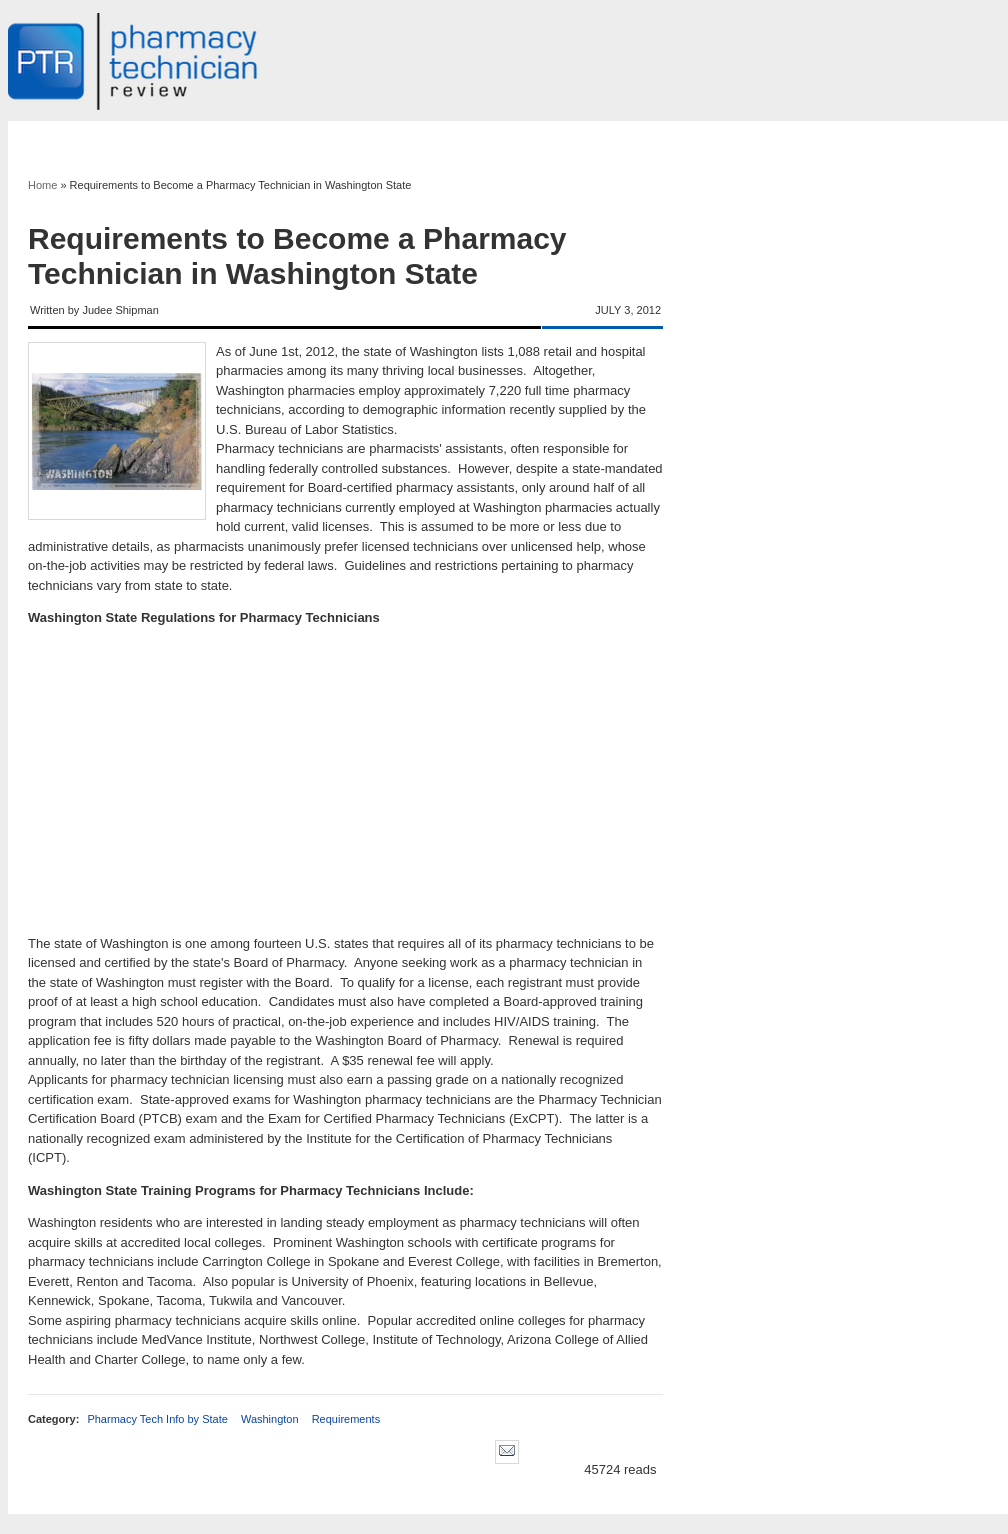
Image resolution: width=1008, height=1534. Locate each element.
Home (42, 185)
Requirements (346, 1419)
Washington (270, 1419)
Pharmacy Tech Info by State (157, 1419)
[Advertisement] (345, 781)
